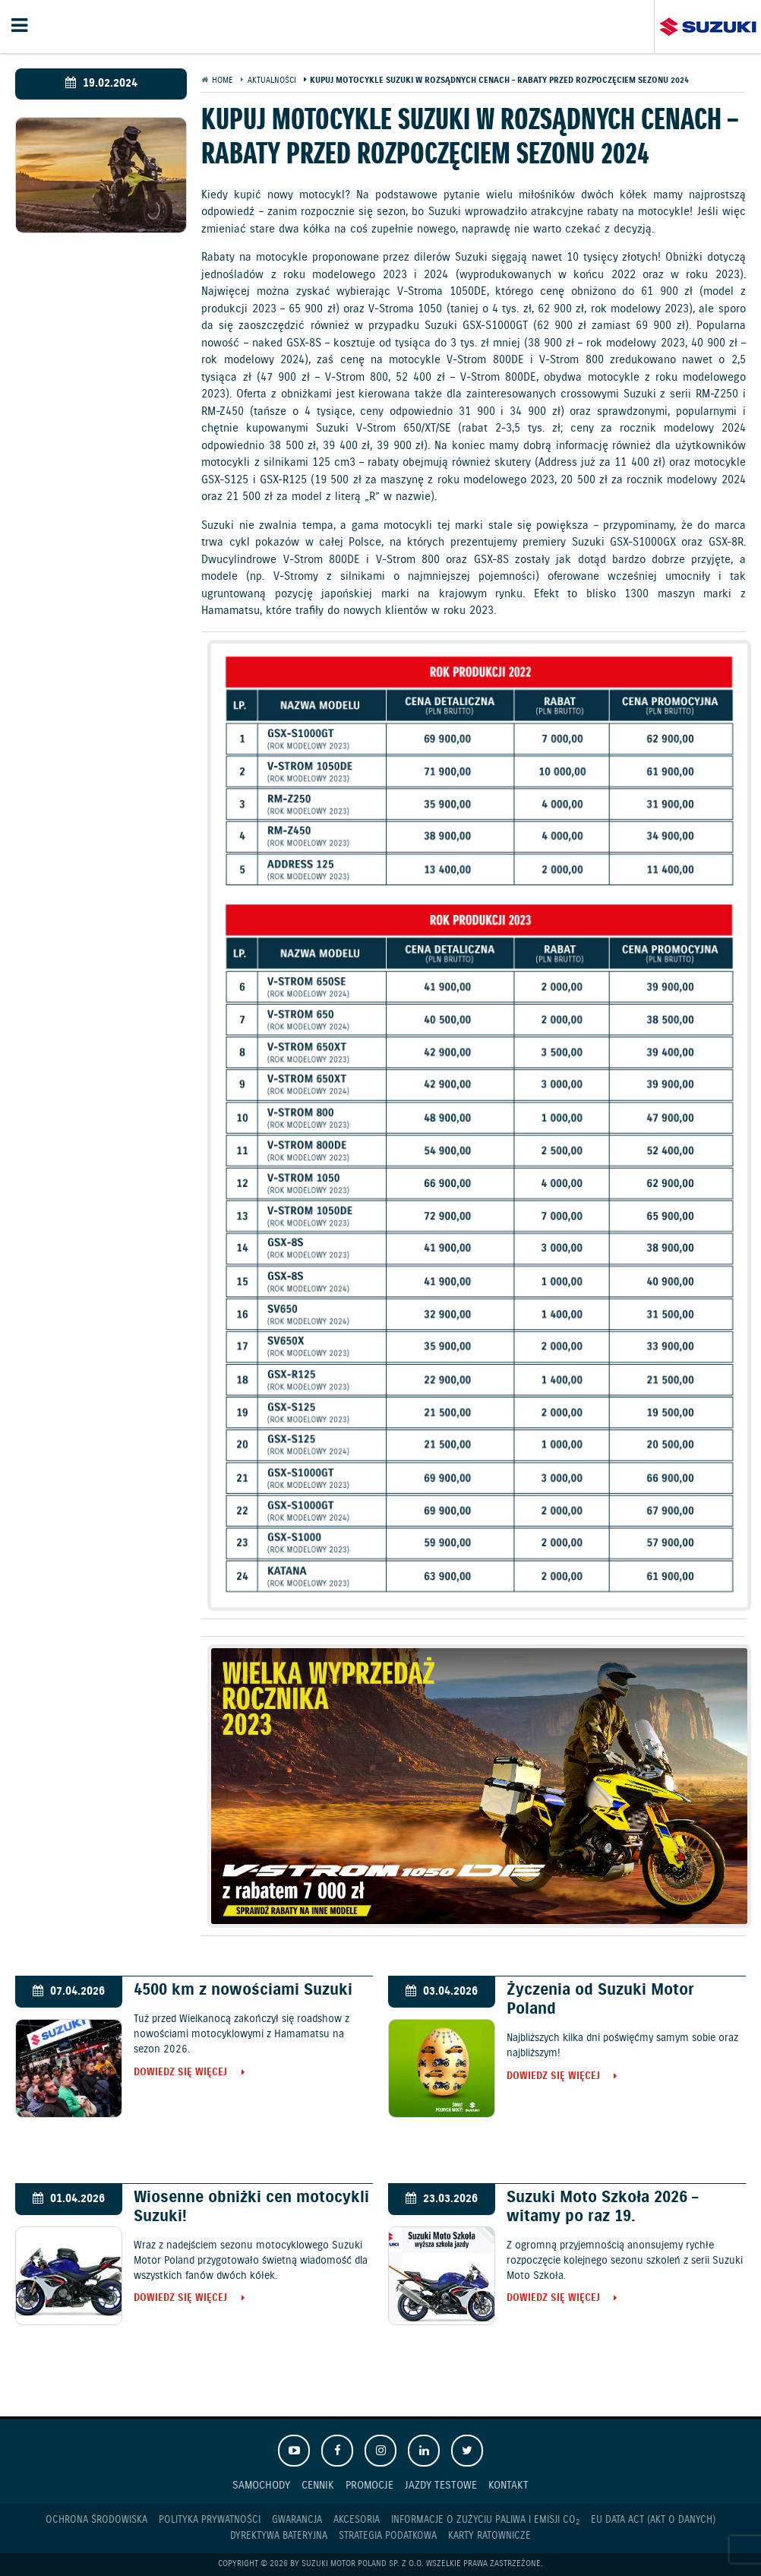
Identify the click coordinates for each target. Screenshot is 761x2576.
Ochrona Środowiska (96, 2520)
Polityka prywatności (210, 2520)
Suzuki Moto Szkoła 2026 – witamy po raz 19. (602, 2207)
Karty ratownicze (489, 2536)
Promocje (369, 2485)
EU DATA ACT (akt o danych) (653, 2520)
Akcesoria (356, 2520)
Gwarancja (297, 2520)
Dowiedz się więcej (180, 2073)
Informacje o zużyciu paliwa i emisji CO (485, 2520)
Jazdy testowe (441, 2485)
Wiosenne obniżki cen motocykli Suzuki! (251, 2207)
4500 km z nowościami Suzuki (243, 1990)
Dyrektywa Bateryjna (278, 2536)
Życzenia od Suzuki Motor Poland (600, 1999)
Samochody (261, 2485)
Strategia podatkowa (388, 2536)
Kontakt (508, 2485)
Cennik (318, 2485)
